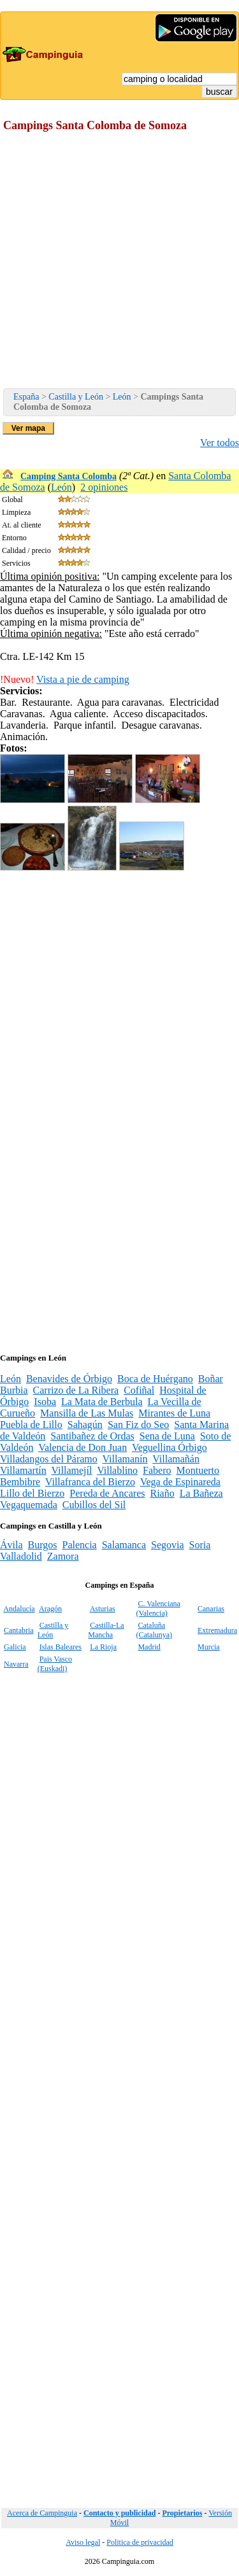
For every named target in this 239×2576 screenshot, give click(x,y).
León (122, 397)
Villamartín (23, 1470)
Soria (200, 1544)
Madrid (149, 1646)
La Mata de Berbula (102, 1401)
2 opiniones (103, 487)
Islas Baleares (61, 1646)
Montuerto (198, 1470)
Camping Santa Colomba (68, 476)
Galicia (15, 1646)
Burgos (42, 1544)
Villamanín (125, 1458)
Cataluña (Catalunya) (154, 1630)
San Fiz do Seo (138, 1424)
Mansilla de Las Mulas (86, 1413)
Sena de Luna (167, 1436)
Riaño (162, 1493)
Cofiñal (139, 1390)
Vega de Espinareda (180, 1481)
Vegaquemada (28, 1504)
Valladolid (21, 1556)
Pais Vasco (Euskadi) (55, 1664)
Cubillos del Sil (94, 1504)
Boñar (210, 1378)
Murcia (209, 1646)
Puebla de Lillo (31, 1424)
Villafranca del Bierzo (90, 1481)
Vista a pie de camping (82, 679)
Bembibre (20, 1481)
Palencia (79, 1544)
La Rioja (103, 1646)
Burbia (14, 1390)
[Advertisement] (119, 262)
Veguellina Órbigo (169, 1447)
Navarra (16, 1664)
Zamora (63, 1556)
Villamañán (175, 1458)
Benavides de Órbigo (69, 1378)
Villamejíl (72, 1470)
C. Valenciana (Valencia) (158, 1608)
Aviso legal (83, 2542)
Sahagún (85, 1424)
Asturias (102, 1608)
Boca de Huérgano (155, 1378)
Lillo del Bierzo (32, 1493)
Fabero (157, 1470)
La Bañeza (201, 1493)
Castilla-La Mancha (106, 1630)
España (26, 397)
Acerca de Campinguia (42, 2513)
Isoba (45, 1401)
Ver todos (219, 442)
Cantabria (19, 1630)
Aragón (50, 1608)
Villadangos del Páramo (49, 1458)
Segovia (167, 1544)
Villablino (117, 1470)
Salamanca (124, 1544)
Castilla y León (75, 397)
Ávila (11, 1544)
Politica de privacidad (139, 2542)
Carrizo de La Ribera (76, 1390)
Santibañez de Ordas (92, 1436)
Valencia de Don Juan (82, 1447)
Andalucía (18, 1608)
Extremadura (217, 1630)
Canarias (211, 1608)
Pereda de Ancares (107, 1493)
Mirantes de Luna (174, 1413)
